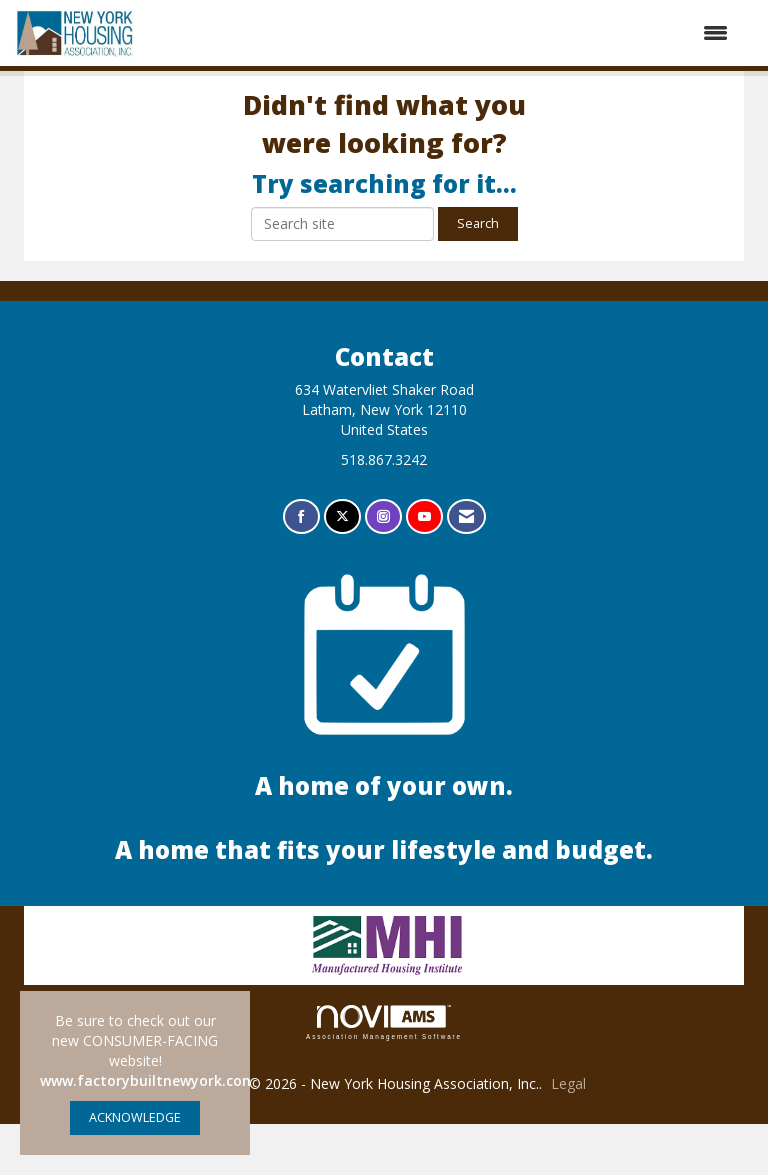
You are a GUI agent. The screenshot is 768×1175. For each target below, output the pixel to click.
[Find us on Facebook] (301, 568)
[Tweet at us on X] (342, 568)
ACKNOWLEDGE (135, 1117)
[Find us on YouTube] (424, 568)
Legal (568, 1134)
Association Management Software (384, 1073)
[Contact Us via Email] (466, 568)
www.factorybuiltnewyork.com (148, 1080)
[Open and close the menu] (442, 33)
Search (478, 274)
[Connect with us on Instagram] (383, 568)
